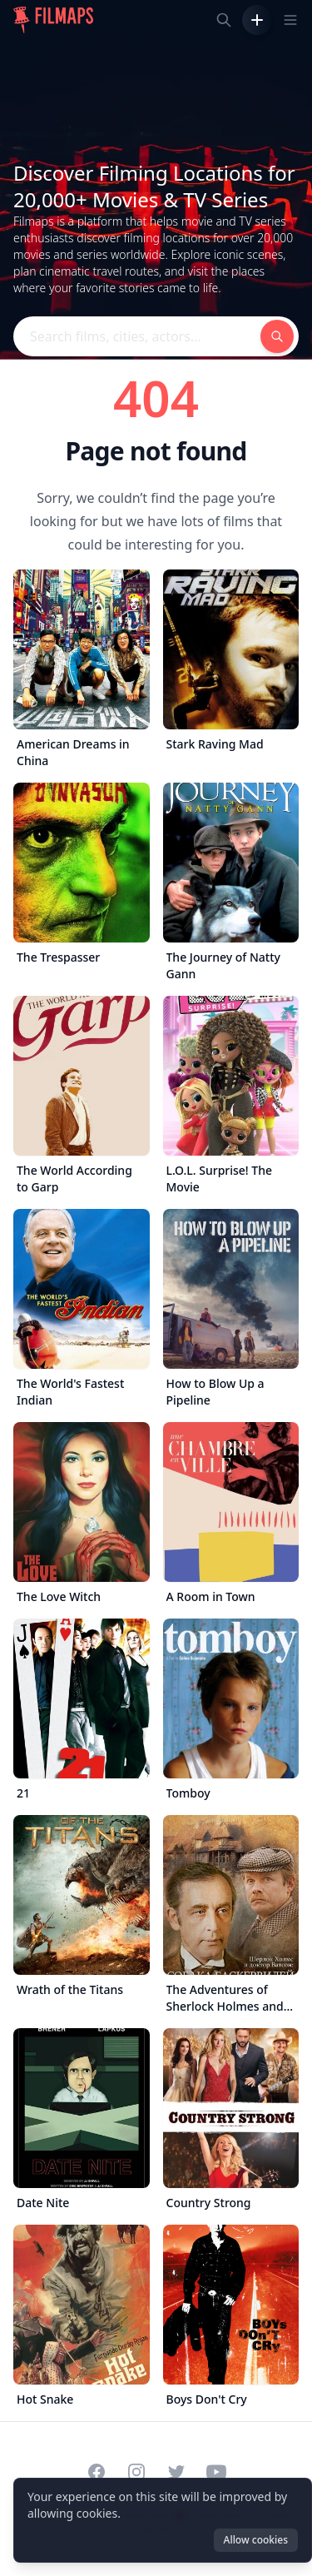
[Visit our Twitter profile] (176, 2472)
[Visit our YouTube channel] (216, 2472)
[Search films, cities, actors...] (224, 20)
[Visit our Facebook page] (96, 2472)
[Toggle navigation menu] (290, 20)
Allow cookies (256, 2540)
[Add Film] (257, 20)
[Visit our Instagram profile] (136, 2472)
